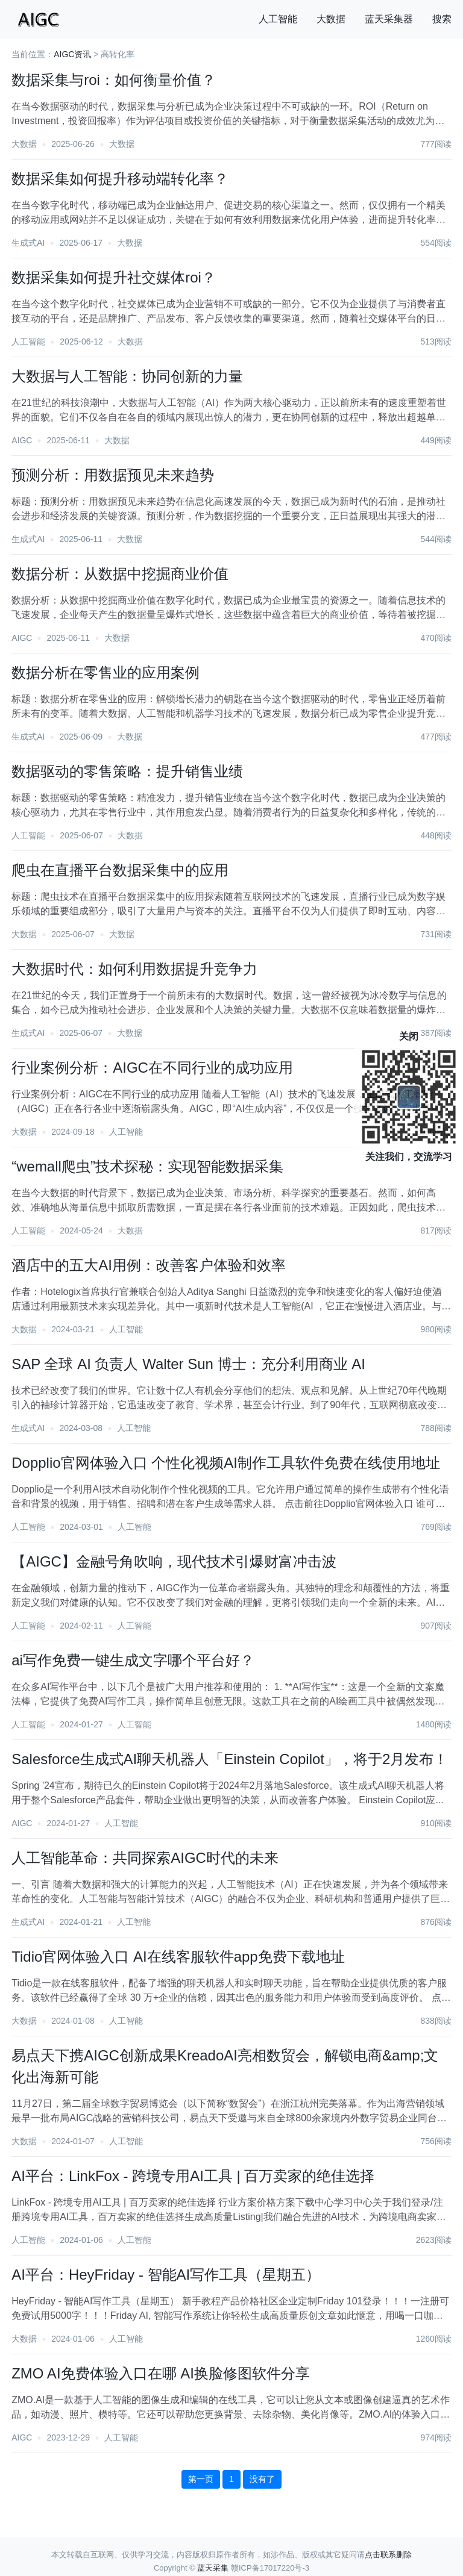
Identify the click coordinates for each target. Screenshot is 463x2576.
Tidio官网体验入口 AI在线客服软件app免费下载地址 (178, 1956)
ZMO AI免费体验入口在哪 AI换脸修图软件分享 (160, 2373)
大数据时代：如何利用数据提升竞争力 (134, 969)
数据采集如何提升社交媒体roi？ (113, 277)
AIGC (21, 440)
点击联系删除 (388, 2554)
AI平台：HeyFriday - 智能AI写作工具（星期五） (165, 2274)
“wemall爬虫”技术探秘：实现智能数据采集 (147, 1166)
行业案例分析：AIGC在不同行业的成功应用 (152, 1067)
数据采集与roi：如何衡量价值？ (113, 80)
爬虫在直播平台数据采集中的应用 (119, 870)
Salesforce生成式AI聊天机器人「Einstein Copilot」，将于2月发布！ (229, 1759)
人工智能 (278, 19)
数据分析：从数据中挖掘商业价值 (119, 574)
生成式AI (28, 243)
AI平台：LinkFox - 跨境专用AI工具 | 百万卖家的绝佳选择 (192, 2176)
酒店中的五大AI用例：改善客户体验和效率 (148, 1265)
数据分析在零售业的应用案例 (105, 672)
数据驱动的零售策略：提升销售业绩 (127, 771)
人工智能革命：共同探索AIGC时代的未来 (145, 1858)
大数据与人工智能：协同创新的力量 (127, 376)
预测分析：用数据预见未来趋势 (112, 475)
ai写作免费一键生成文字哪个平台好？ (132, 1660)
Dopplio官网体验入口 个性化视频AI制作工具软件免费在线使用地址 (225, 1463)
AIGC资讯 (72, 54)
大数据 (331, 19)
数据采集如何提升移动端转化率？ (119, 178)
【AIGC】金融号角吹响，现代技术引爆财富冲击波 (173, 1561)
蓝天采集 (212, 2567)
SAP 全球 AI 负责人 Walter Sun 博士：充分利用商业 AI (188, 1364)
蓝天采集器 (389, 19)
